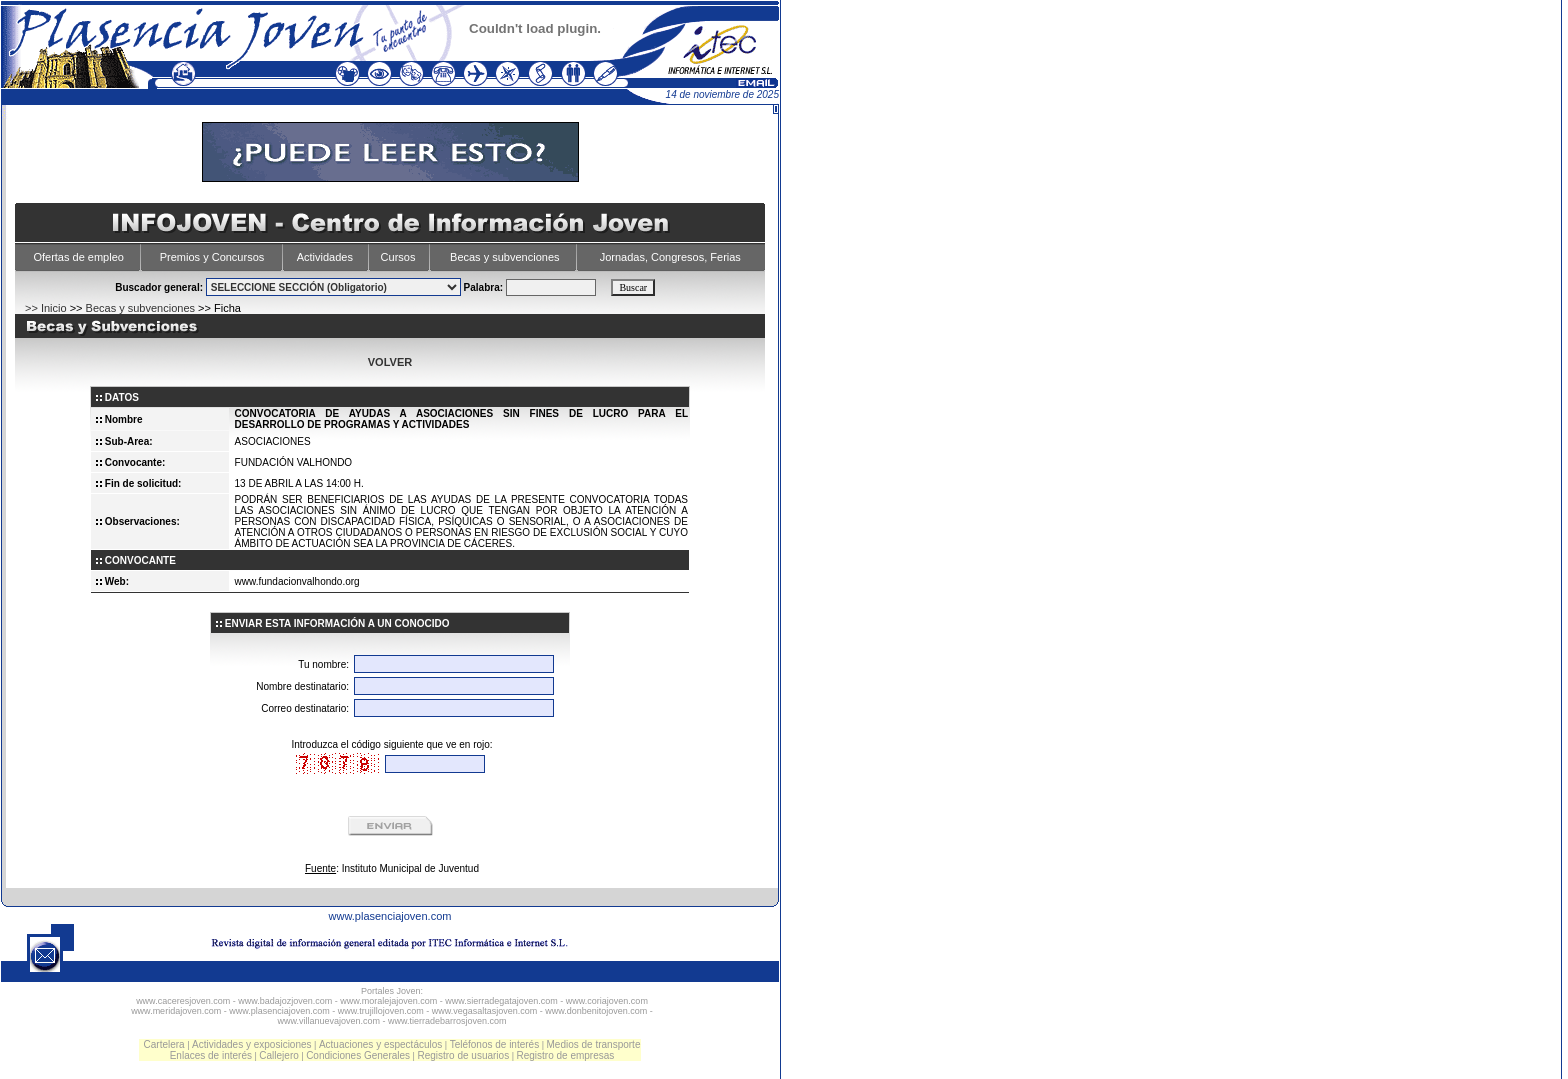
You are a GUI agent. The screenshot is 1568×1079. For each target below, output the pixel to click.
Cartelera (164, 1044)
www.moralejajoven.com (388, 1001)
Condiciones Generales (358, 1055)
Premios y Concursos (212, 257)
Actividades (325, 257)
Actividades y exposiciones (252, 1044)
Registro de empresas (565, 1055)
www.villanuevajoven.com (328, 1021)
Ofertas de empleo (78, 257)
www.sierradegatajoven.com (501, 1001)
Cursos (398, 257)
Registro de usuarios (463, 1055)
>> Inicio (46, 308)
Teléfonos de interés (495, 1044)
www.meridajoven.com (176, 1011)
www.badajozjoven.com (285, 1001)
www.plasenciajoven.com (390, 916)
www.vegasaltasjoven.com (485, 1011)
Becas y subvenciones (504, 257)
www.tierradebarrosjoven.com (447, 1021)
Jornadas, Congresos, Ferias (670, 257)
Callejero (278, 1055)
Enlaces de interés (211, 1055)
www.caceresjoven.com (183, 1001)
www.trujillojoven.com (381, 1011)
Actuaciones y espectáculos (380, 1044)
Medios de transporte (594, 1044)
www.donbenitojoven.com (596, 1011)
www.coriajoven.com (607, 1001)
